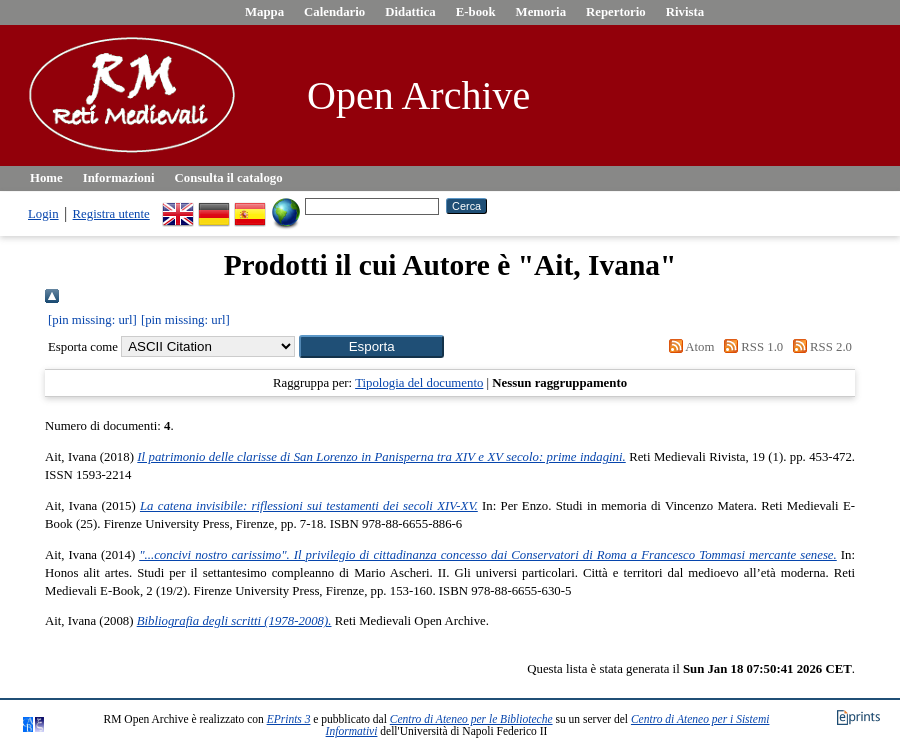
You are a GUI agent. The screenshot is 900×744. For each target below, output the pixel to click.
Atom (688, 347)
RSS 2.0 (819, 347)
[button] (371, 346)
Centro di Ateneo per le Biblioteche (471, 719)
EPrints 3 (289, 719)
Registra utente (111, 214)
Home (46, 178)
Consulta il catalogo (229, 178)
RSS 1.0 (751, 347)
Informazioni (119, 178)
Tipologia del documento (419, 383)
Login (43, 214)
